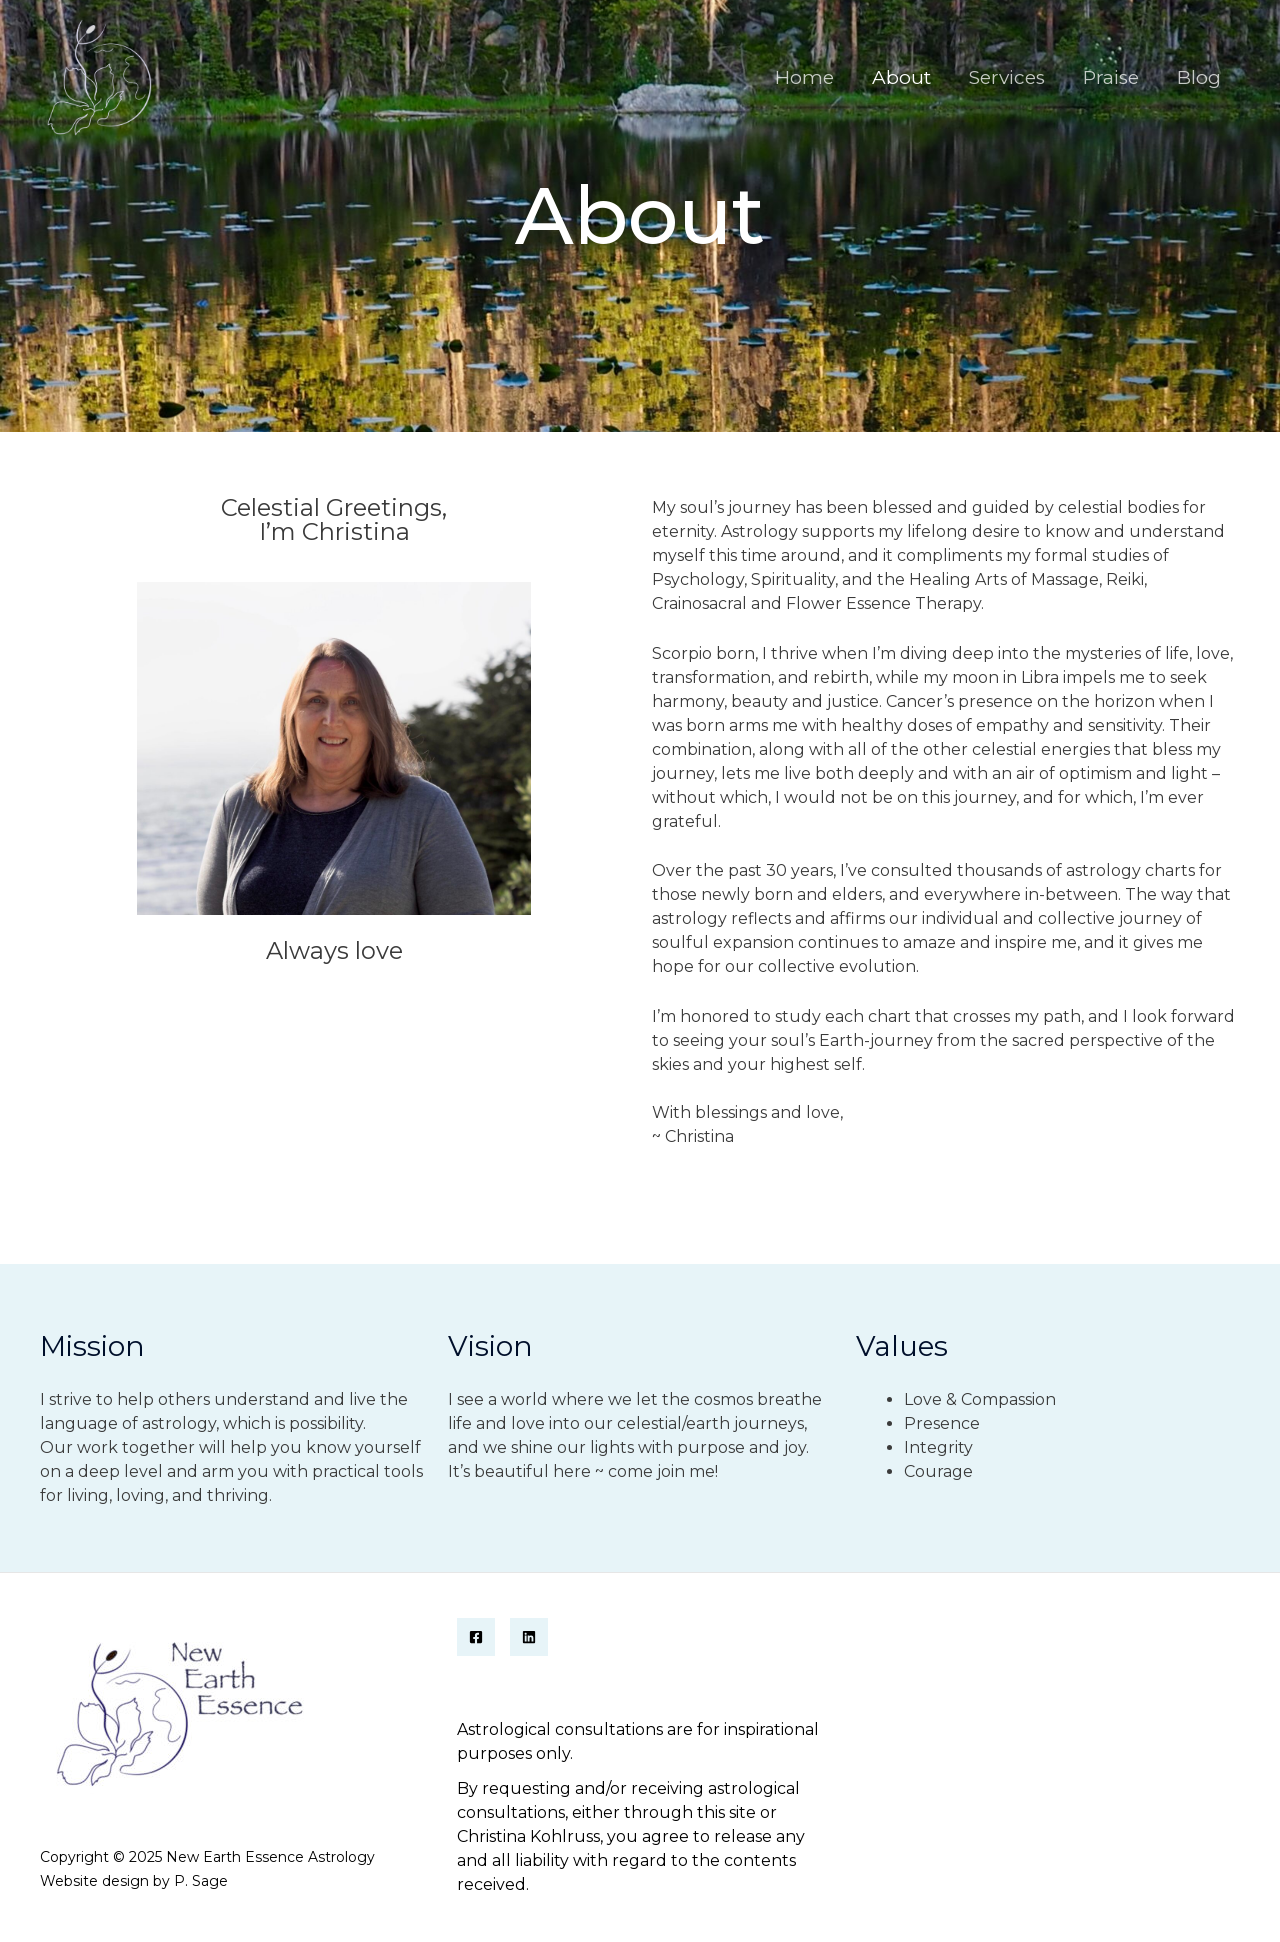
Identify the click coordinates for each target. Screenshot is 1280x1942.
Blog (1199, 77)
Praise (1111, 77)
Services (1007, 77)
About (901, 77)
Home (804, 77)
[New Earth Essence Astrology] (97, 76)
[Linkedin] (529, 1637)
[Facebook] (476, 1637)
